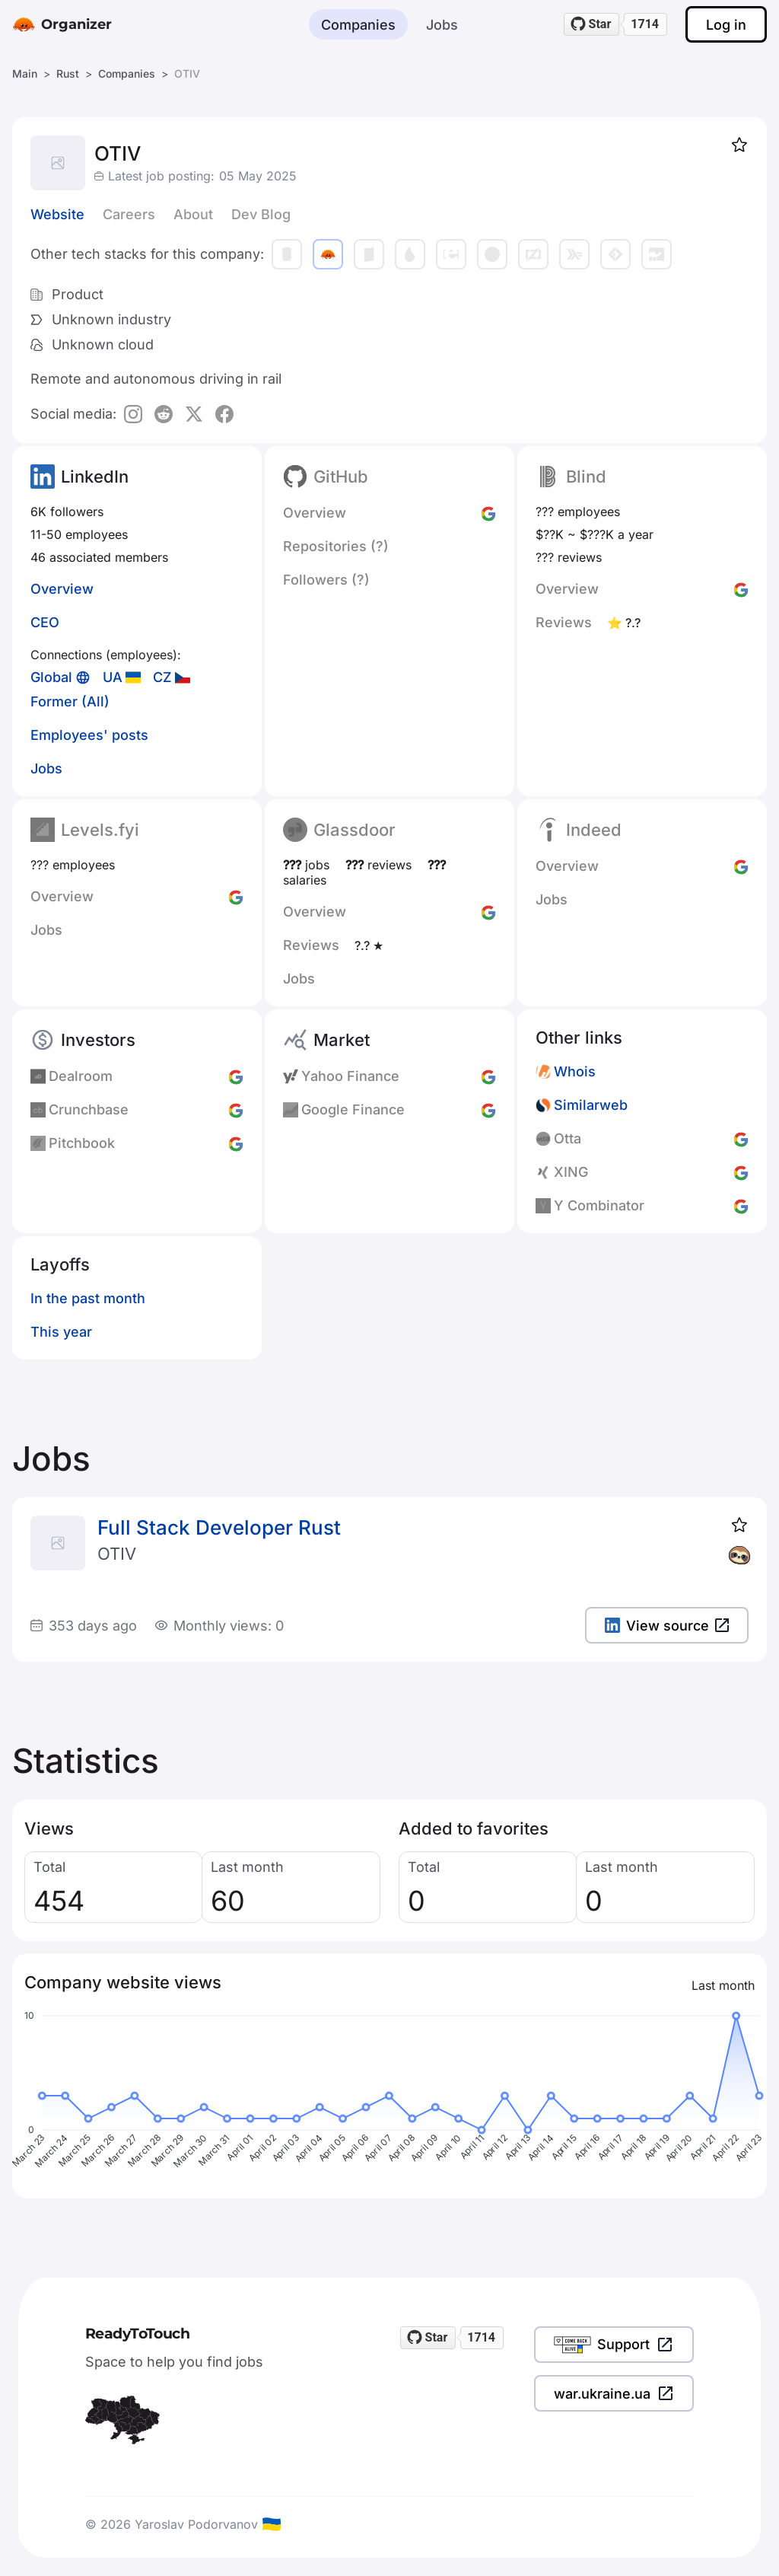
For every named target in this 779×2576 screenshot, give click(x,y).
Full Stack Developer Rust (219, 1527)
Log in (726, 25)
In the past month (87, 1298)
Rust (67, 73)
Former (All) (70, 701)
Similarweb (591, 1105)
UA (112, 677)
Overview (62, 589)
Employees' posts (89, 735)
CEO (44, 622)
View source (667, 1626)
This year (61, 1332)
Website (57, 214)
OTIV (116, 1554)
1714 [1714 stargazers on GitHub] (645, 24)
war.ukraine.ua (614, 2393)
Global (51, 677)
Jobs (442, 25)
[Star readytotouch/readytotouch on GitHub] (592, 24)
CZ (162, 677)
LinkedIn (95, 476)
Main (24, 73)
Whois (575, 1071)
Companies (358, 25)
